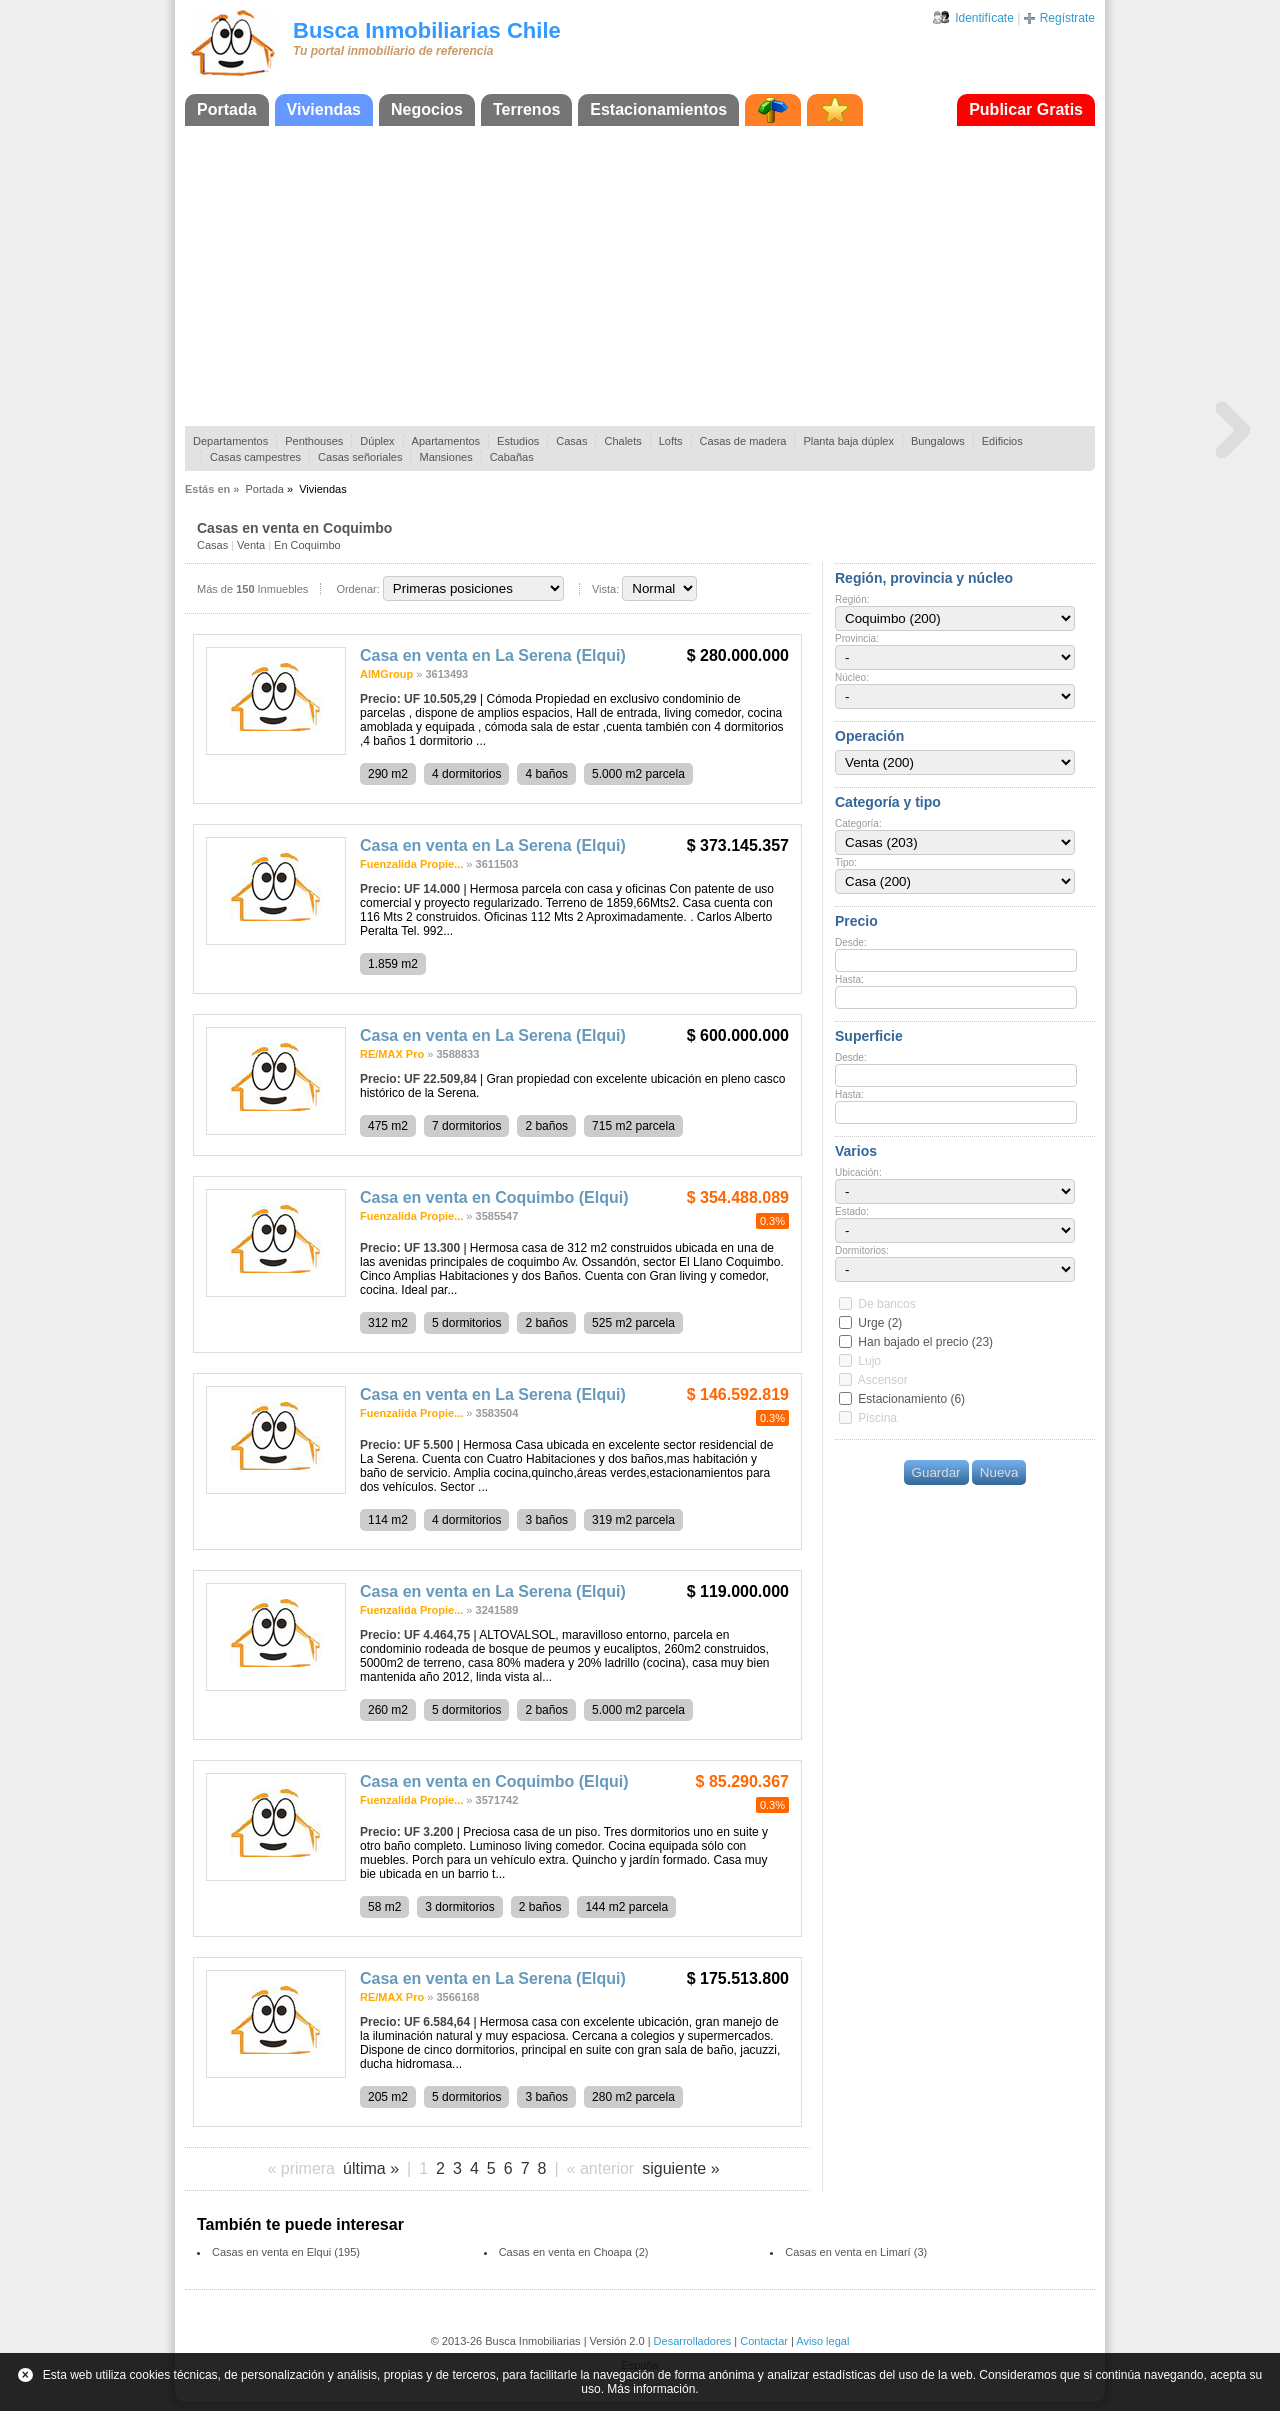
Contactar (764, 2341)
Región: (852, 599)
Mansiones (445, 457)
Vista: (605, 589)
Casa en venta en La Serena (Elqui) (493, 655)
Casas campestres (255, 457)
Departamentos (230, 441)
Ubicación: (858, 1172)
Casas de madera (743, 441)
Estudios (518, 441)
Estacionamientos (658, 109)
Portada (227, 109)
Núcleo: (852, 677)
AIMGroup (386, 674)
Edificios (1002, 441)
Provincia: (857, 638)
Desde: (851, 942)
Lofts (671, 441)
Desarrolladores (693, 2341)
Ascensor (883, 1380)
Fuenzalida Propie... (411, 864)
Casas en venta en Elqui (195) (286, 2252)
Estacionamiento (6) (911, 1399)
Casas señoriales (360, 457)
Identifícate (984, 18)
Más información (651, 2389)
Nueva (999, 1472)
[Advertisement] (640, 276)
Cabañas (512, 457)
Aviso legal (822, 2341)
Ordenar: (357, 589)
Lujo (869, 1361)
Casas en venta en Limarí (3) (856, 2252)
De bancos (886, 1304)
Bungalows (938, 441)
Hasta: (849, 979)
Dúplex (377, 441)
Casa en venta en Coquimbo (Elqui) (494, 1197)
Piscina (877, 1418)
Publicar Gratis (1026, 109)
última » (371, 2168)
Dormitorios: (862, 1250)
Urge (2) (880, 1323)
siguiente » (680, 2168)
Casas (571, 441)
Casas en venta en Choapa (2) (574, 2252)
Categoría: (858, 823)
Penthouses (314, 441)
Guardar (936, 1472)
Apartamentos (446, 441)
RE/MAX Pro (392, 1054)
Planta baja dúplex (848, 441)
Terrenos (526, 109)
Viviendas (324, 109)
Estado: (852, 1211)
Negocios (427, 109)
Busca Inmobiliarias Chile (427, 30)
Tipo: (846, 862)
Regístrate (1067, 18)
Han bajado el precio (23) (925, 1342)
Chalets (622, 441)
